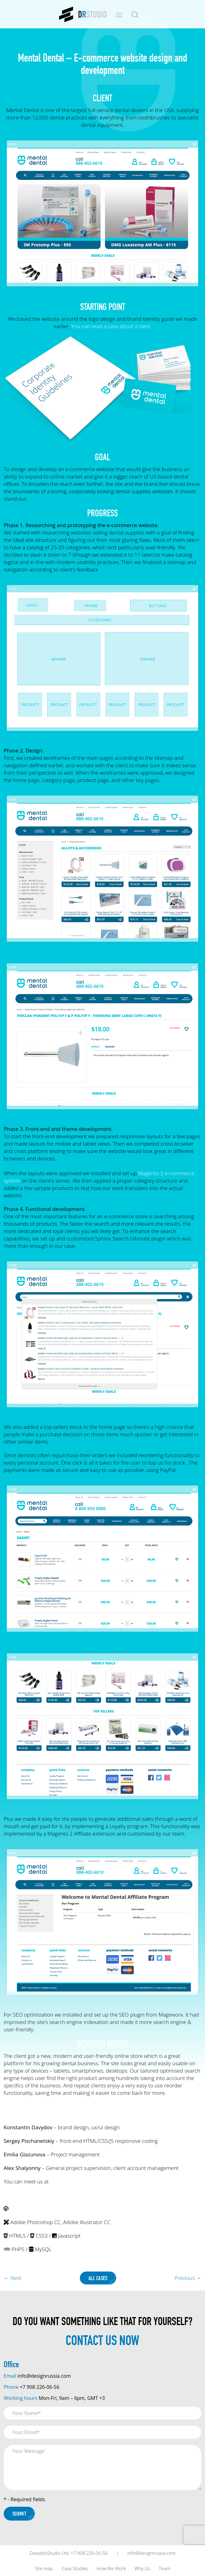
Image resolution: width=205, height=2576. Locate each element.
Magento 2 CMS (28, 2208)
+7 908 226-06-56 (39, 2387)
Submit (19, 2514)
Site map (44, 2568)
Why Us (142, 2568)
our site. (59, 2181)
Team (164, 2568)
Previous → (187, 2277)
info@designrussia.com (44, 2375)
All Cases (98, 2278)
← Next (12, 2277)
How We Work (111, 2568)
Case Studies (74, 2568)
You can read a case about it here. (111, 326)
